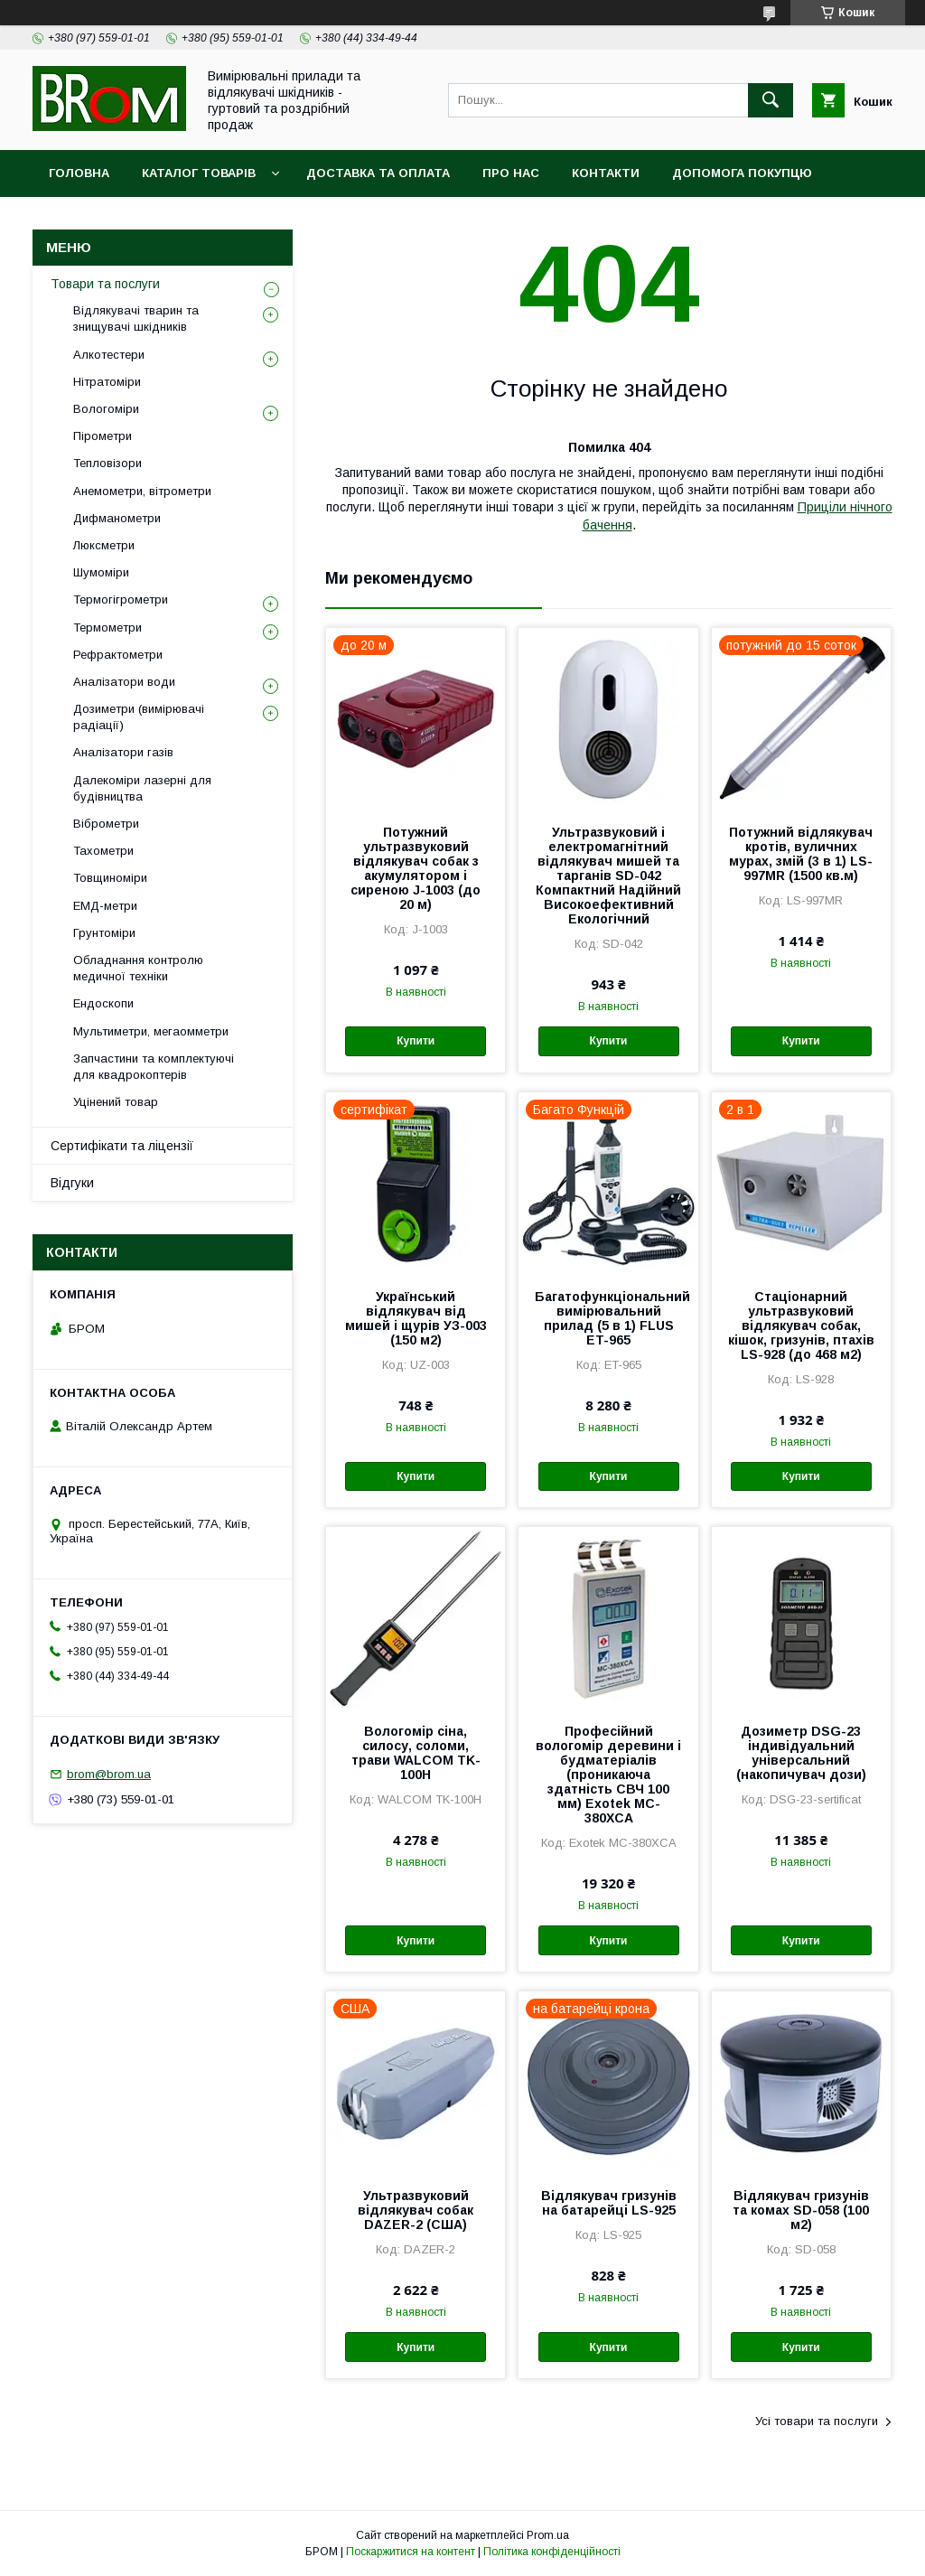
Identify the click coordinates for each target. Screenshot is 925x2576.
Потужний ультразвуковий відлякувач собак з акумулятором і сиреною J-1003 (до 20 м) (415, 868)
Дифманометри (117, 518)
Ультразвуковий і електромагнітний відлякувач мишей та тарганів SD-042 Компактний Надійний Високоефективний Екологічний (608, 875)
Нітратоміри (107, 382)
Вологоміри (106, 409)
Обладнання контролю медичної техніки (138, 968)
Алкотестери (109, 354)
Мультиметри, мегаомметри (151, 1031)
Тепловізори (107, 463)
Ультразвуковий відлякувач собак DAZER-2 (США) (415, 2210)
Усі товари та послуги (816, 2421)
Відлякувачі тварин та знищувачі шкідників (136, 318)
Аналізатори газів (123, 752)
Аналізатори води (124, 681)
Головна (79, 173)
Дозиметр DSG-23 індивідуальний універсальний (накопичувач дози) (801, 1753)
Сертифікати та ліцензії (122, 1145)
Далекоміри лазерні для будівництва (142, 788)
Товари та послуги (105, 283)
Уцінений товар (115, 1102)
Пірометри (102, 436)
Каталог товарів (199, 173)
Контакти (606, 173)
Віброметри (106, 823)
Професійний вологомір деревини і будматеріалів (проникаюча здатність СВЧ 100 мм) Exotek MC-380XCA (608, 1774)
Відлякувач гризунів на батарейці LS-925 (609, 2202)
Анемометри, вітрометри (142, 491)
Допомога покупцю (742, 173)
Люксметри (104, 545)
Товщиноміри (110, 878)
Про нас (510, 173)
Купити (415, 1041)
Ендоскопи (103, 1003)
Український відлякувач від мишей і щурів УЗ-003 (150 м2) (416, 1318)
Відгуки (72, 1183)
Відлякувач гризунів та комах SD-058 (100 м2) (801, 2210)
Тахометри (103, 850)
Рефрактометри (118, 654)
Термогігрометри (120, 599)
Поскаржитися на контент (410, 2551)
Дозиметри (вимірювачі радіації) (138, 717)
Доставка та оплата (378, 173)
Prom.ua (548, 2535)
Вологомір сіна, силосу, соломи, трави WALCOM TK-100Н (416, 1753)
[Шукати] (770, 100)
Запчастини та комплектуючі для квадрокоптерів (153, 1067)
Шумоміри (101, 572)
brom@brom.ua (109, 1774)
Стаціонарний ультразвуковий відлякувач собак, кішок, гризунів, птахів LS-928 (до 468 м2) (801, 1325)
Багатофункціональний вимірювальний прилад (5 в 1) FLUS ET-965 (608, 1318)
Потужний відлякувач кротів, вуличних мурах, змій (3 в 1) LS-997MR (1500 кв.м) (801, 854)
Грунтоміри (104, 933)
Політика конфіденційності (552, 2551)
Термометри (107, 627)
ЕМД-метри (105, 906)
